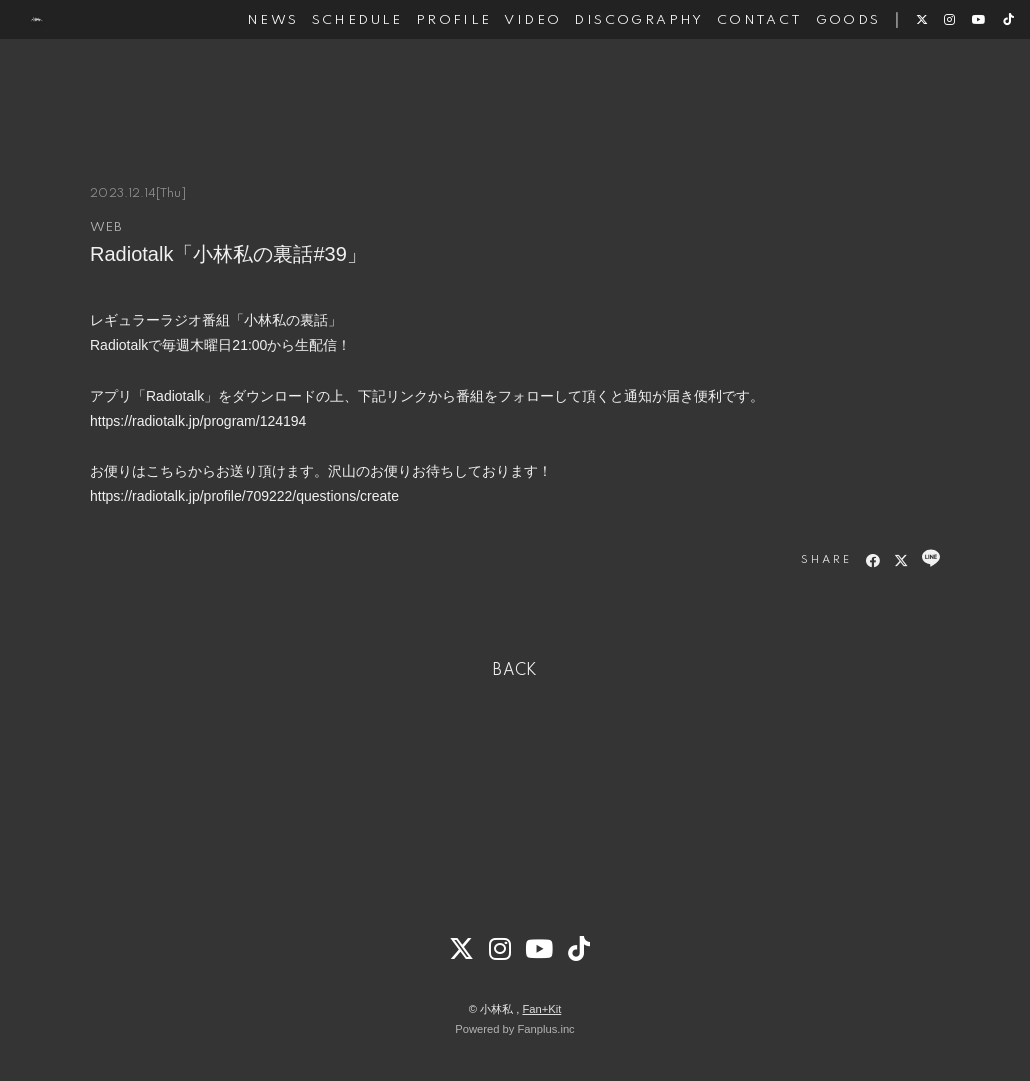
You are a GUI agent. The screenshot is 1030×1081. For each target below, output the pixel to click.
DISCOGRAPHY (611, 78)
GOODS (820, 78)
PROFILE (426, 78)
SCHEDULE (329, 78)
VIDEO (505, 78)
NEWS (246, 78)
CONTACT (732, 78)
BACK (515, 671)
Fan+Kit (541, 1009)
